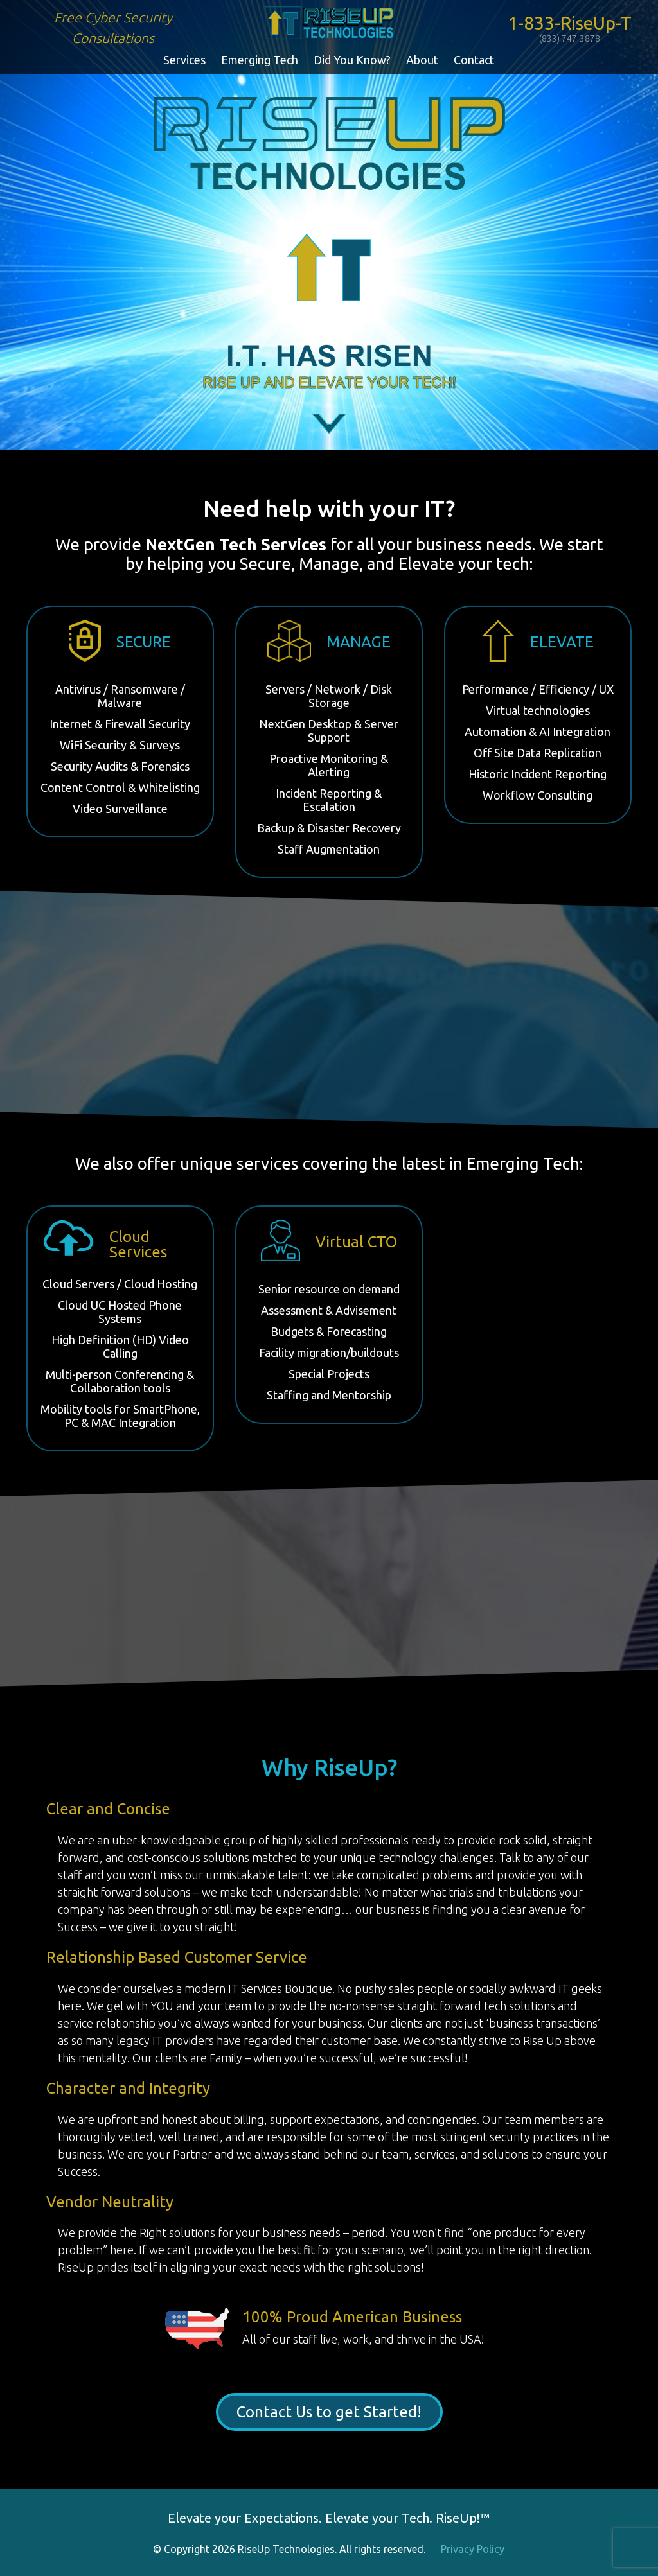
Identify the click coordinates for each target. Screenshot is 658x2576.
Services (184, 59)
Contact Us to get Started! (329, 2412)
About (422, 59)
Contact (474, 59)
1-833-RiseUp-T (570, 28)
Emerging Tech (259, 59)
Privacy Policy (472, 2549)
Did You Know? (352, 59)
